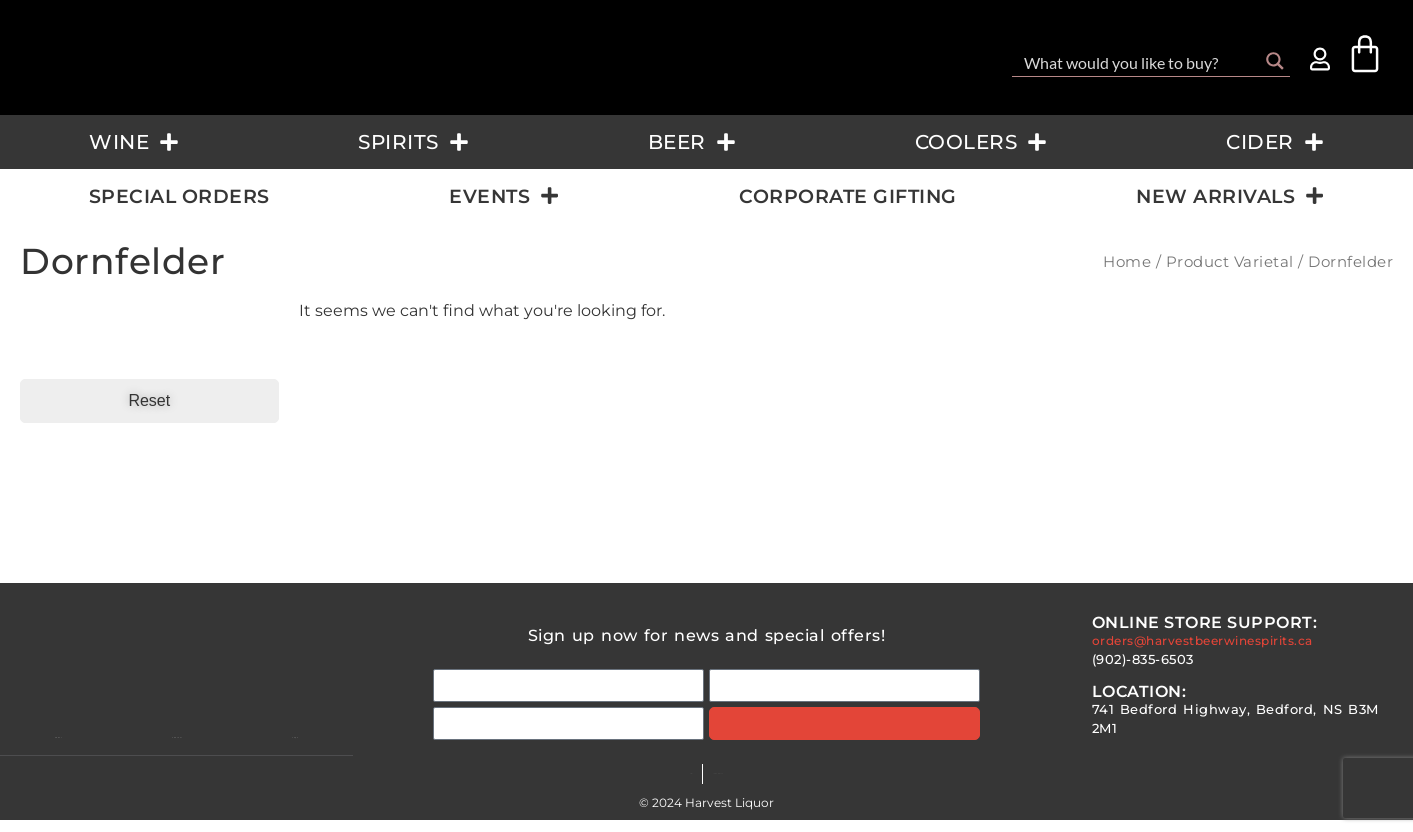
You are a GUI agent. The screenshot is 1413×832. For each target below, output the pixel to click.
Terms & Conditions (734, 785)
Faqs (304, 748)
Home (1127, 262)
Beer (692, 142)
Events (504, 195)
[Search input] (1138, 61)
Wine (134, 142)
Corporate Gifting (848, 196)
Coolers (981, 142)
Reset (149, 400)
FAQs (631, 785)
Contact (185, 748)
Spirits (413, 142)
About (58, 748)
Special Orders (179, 196)
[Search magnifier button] (1275, 61)
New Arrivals (1230, 195)
